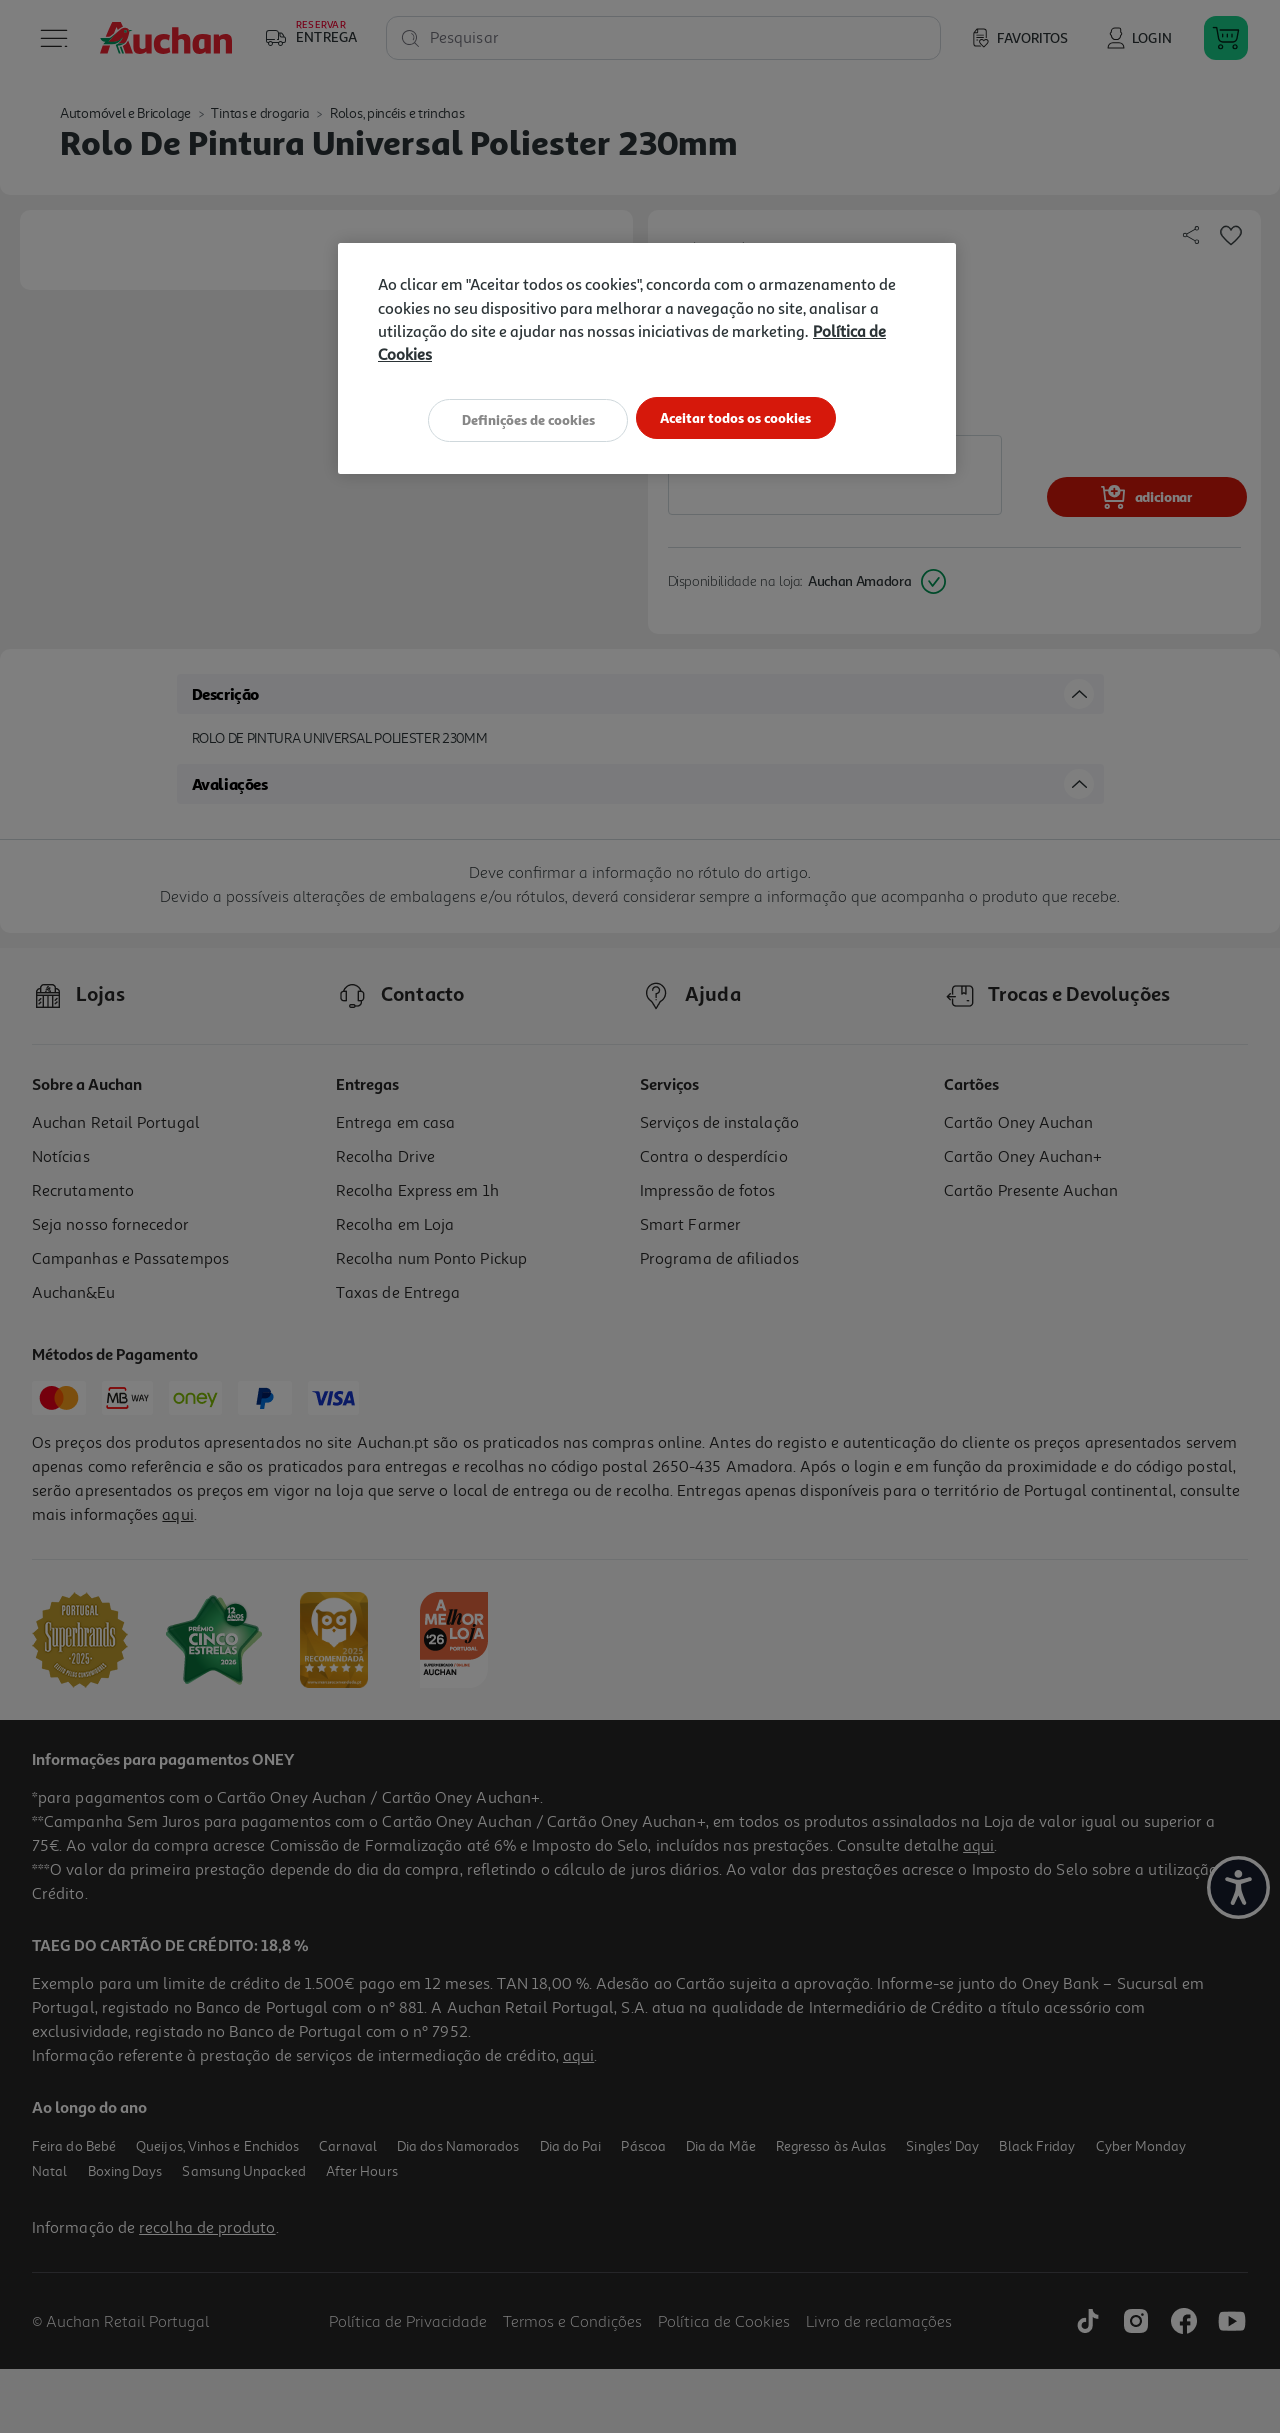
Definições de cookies (520, 418)
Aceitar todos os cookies (744, 418)
